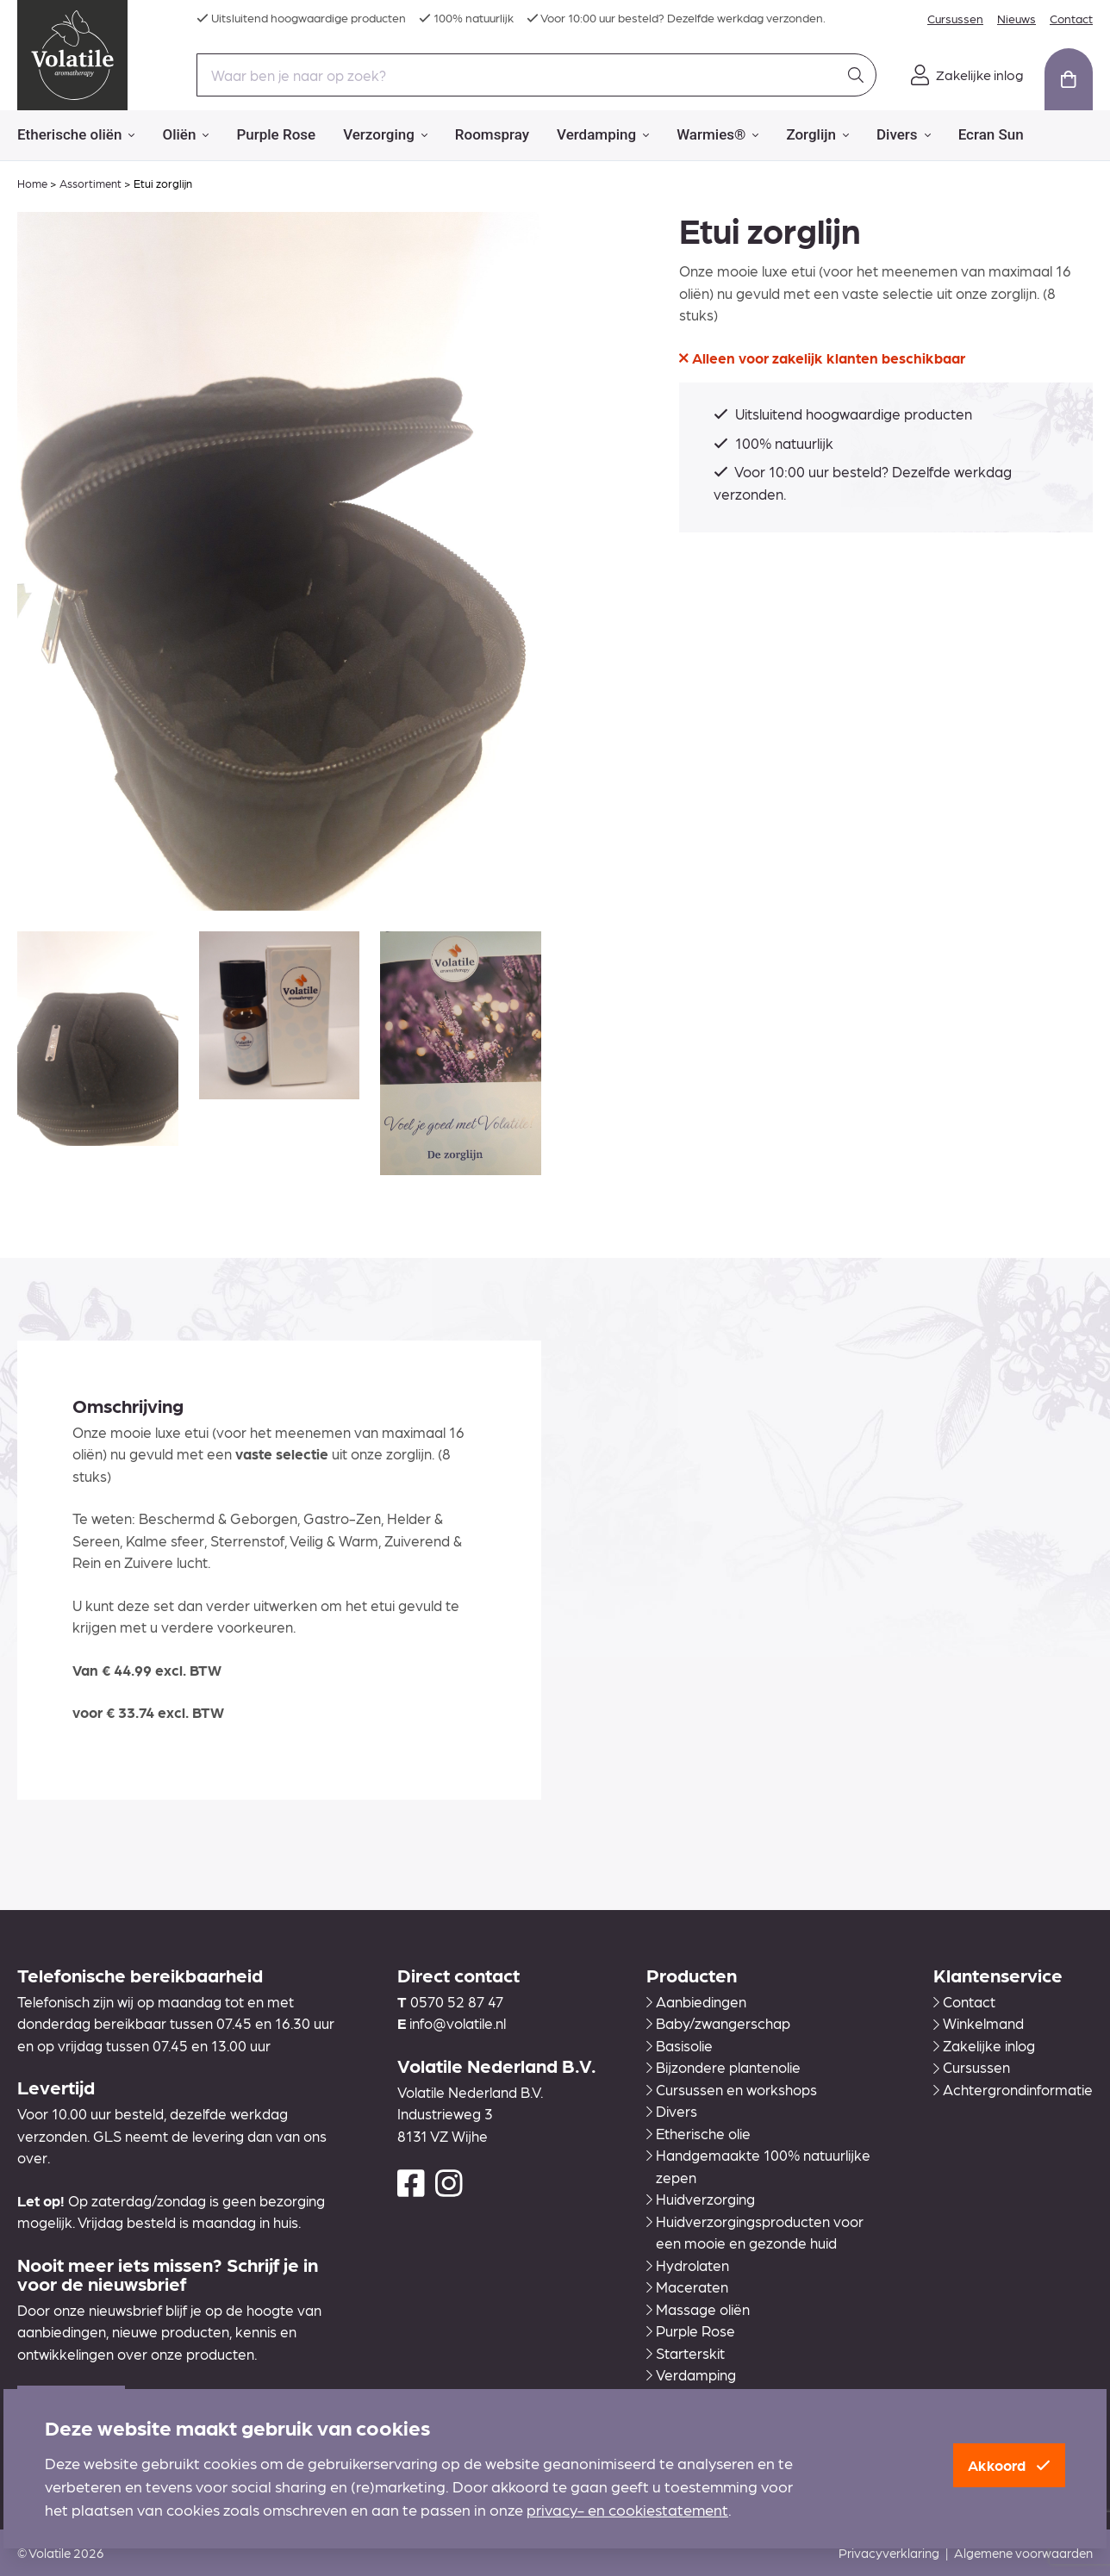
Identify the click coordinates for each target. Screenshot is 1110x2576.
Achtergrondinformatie (1013, 2089)
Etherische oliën (75, 135)
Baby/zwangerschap (718, 2023)
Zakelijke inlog (984, 2045)
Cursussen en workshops (731, 2089)
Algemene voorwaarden (1023, 2552)
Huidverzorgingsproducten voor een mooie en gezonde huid (755, 2232)
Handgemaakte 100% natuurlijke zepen (758, 2166)
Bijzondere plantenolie (723, 2066)
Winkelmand (978, 2023)
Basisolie (679, 2045)
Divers (903, 135)
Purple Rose (275, 134)
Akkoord (1009, 2464)
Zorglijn (817, 135)
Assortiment (90, 183)
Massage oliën (698, 2309)
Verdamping (603, 135)
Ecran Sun (991, 134)
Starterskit (685, 2352)
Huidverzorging (700, 2198)
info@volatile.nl (457, 2023)
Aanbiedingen (696, 2001)
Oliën (185, 135)
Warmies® (717, 135)
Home (32, 183)
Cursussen (955, 18)
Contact (1071, 18)
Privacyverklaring (889, 2552)
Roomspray (492, 134)
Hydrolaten (687, 2265)
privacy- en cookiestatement (627, 2509)
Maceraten (687, 2286)
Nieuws (1016, 18)
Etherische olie (698, 2133)
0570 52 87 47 (456, 2001)
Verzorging (385, 135)
